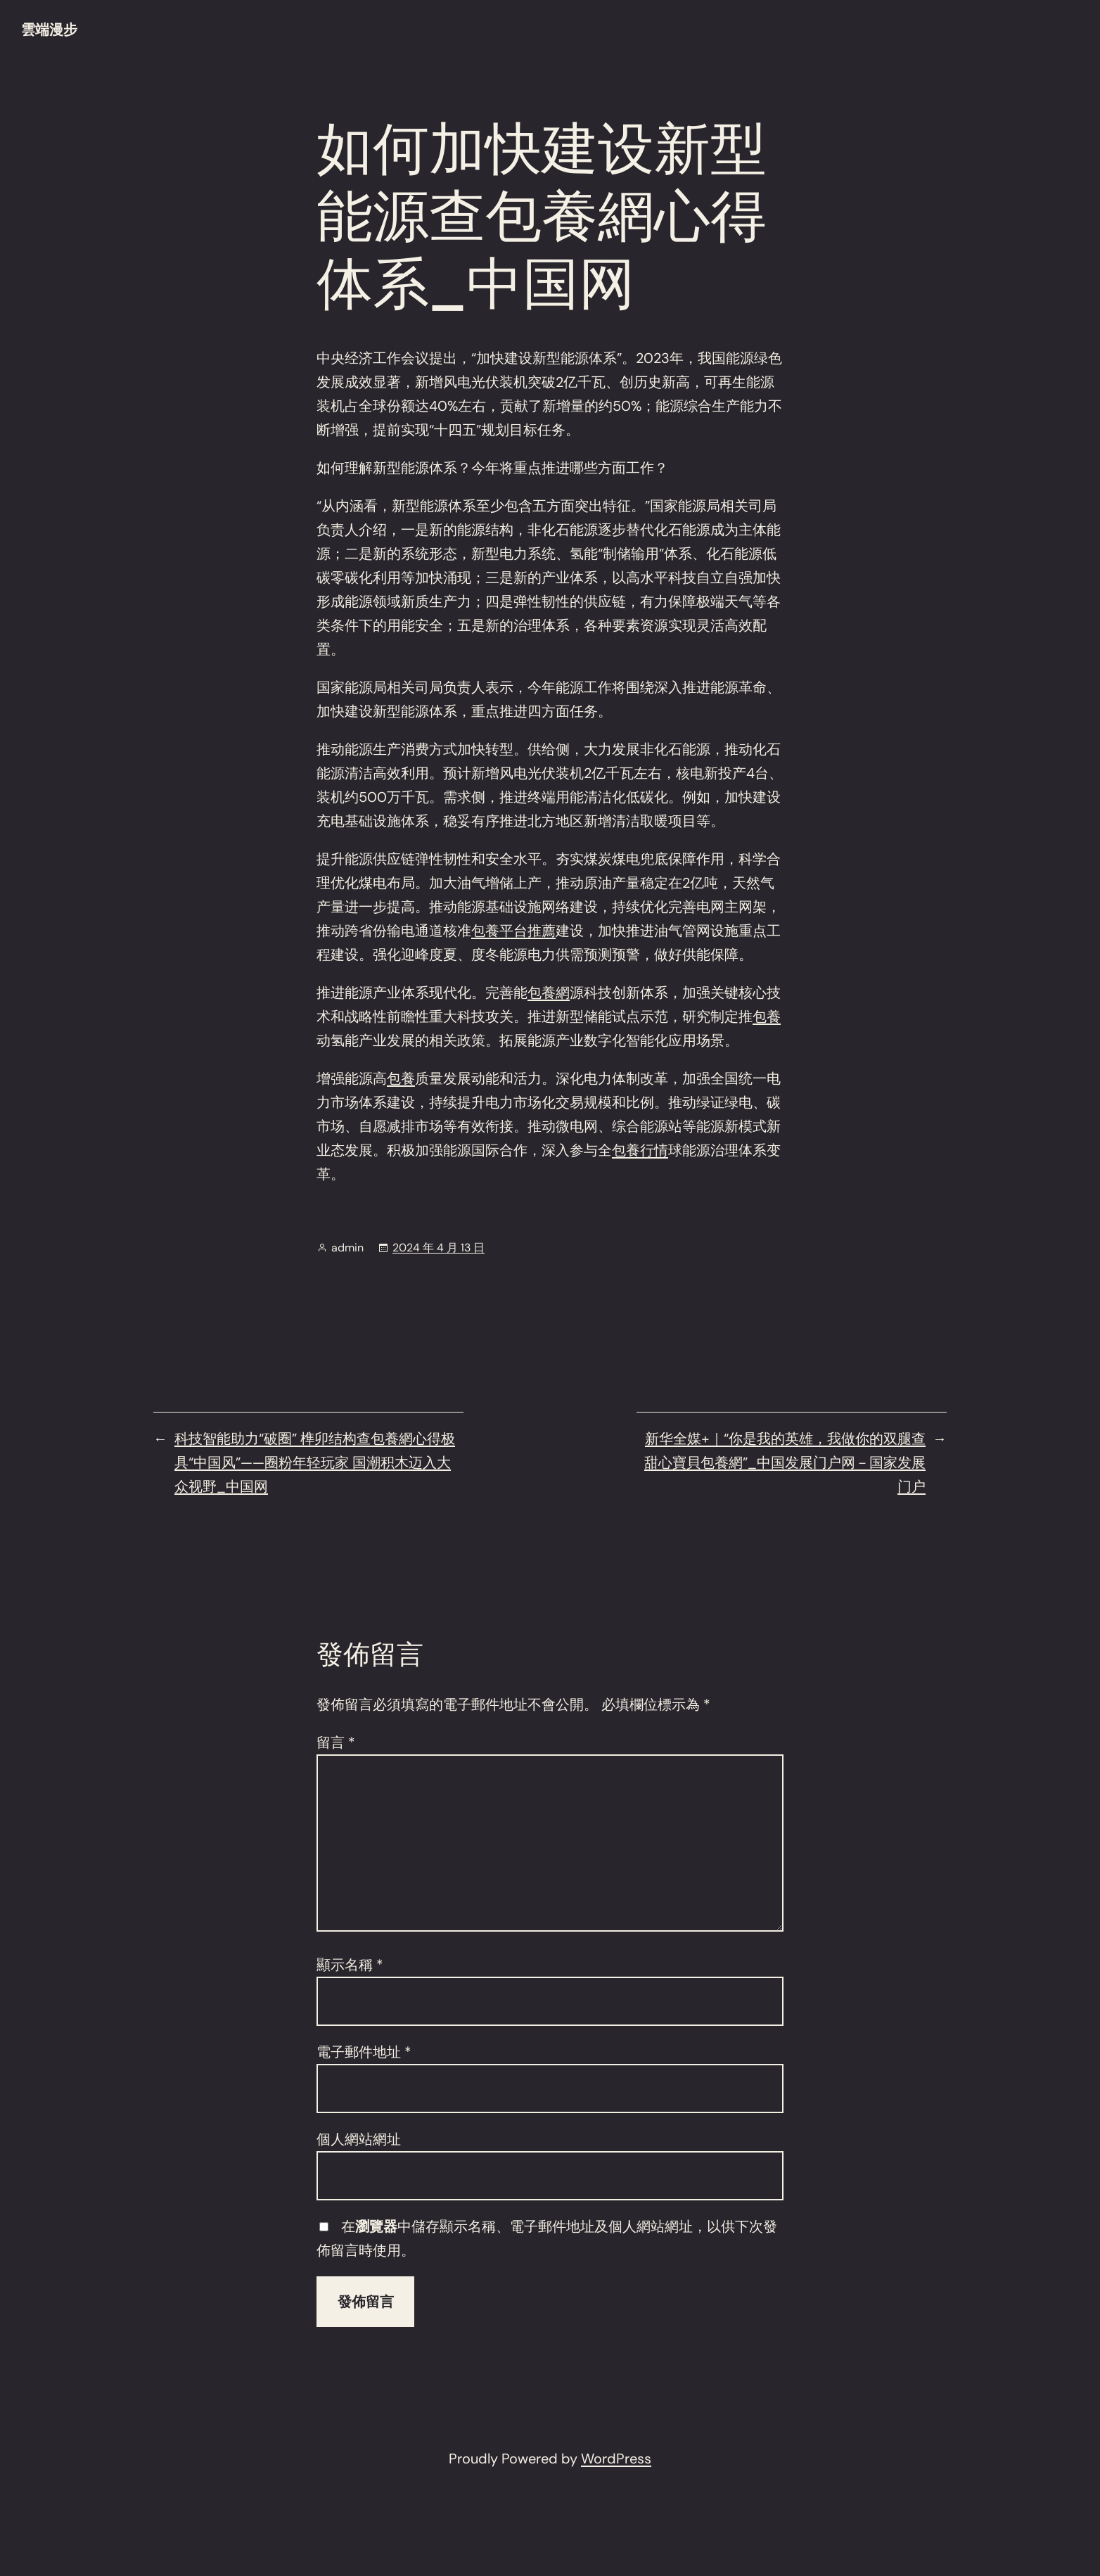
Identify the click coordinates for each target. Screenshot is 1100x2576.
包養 (767, 1016)
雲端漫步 (49, 29)
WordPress (616, 2458)
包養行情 (640, 1150)
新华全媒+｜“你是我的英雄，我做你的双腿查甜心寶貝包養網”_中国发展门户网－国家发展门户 (785, 1462)
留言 (335, 1742)
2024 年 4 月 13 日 (438, 1247)
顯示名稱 (349, 1965)
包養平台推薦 (513, 931)
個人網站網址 (358, 2139)
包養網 (548, 992)
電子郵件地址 (363, 2052)
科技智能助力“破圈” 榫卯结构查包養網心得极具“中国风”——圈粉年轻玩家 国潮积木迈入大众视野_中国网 (314, 1462)
